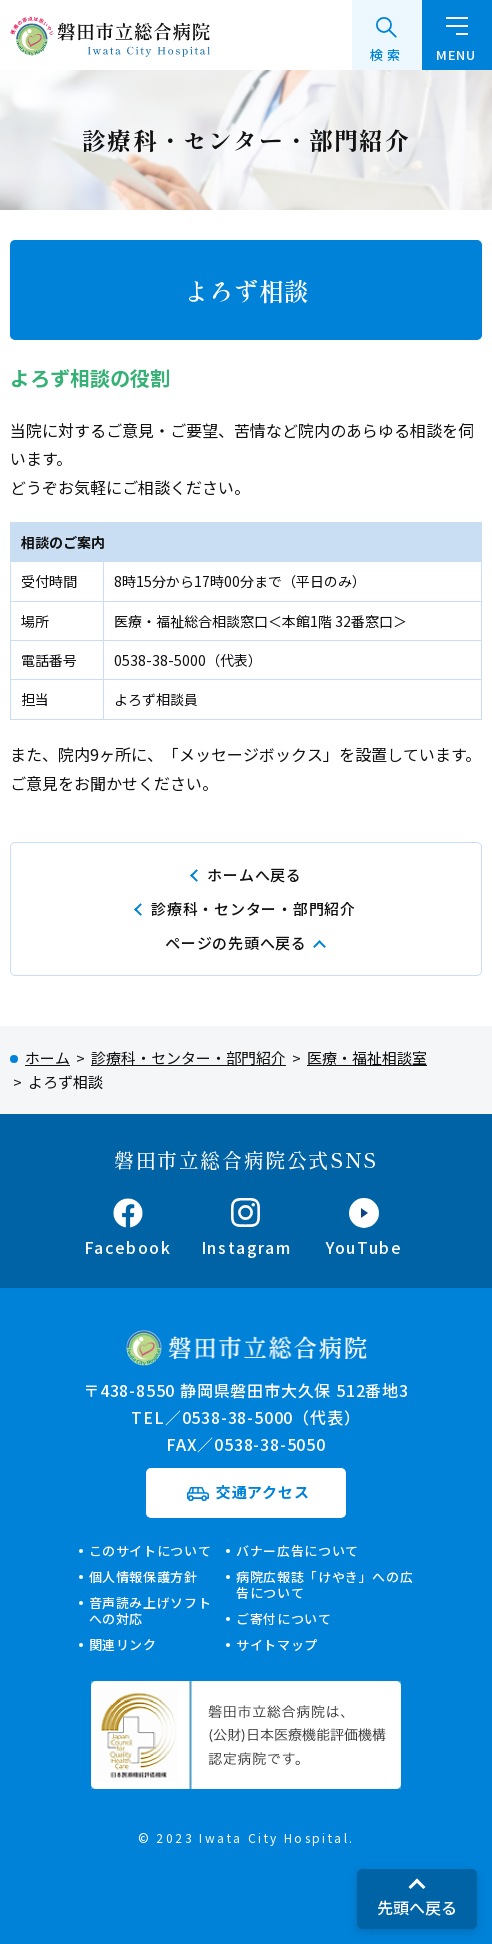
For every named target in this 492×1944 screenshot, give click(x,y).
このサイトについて (150, 1550)
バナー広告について (297, 1550)
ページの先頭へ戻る (236, 942)
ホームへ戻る (254, 874)
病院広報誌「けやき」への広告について (324, 1584)
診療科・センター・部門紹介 (253, 908)
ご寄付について (284, 1618)
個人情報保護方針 (143, 1576)
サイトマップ (277, 1644)
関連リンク (123, 1644)
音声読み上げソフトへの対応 (150, 1610)
